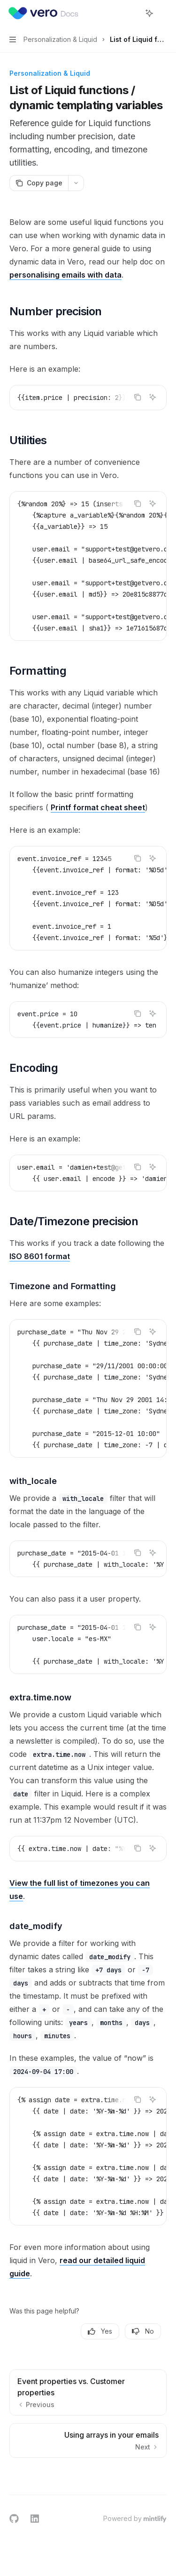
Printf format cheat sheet (98, 807)
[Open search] (131, 13)
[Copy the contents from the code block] (137, 397)
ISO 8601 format (39, 1256)
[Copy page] (38, 183)
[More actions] (163, 13)
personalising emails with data (65, 274)
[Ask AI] (152, 397)
